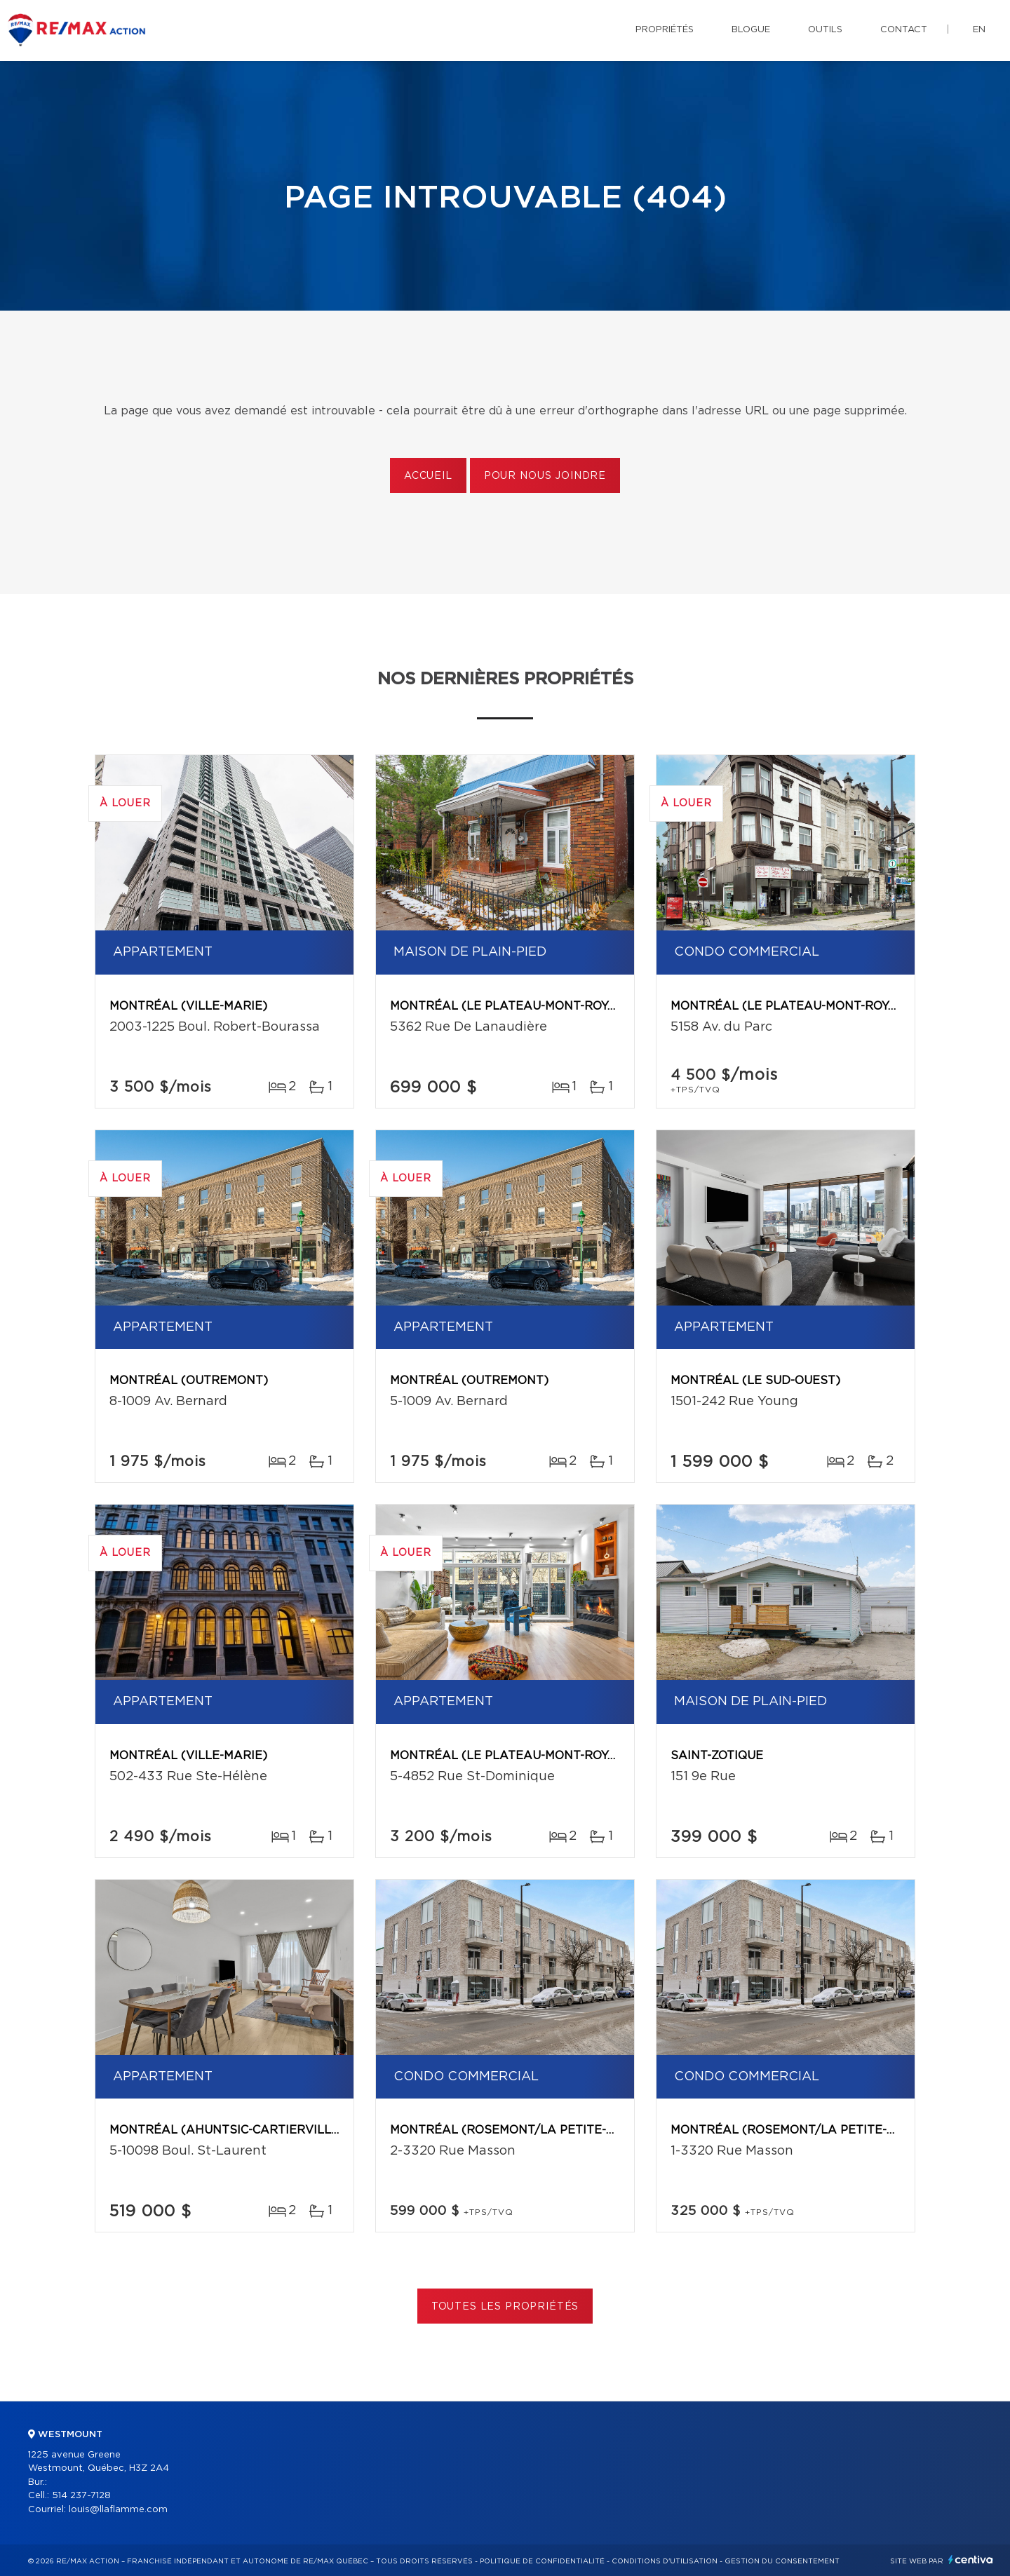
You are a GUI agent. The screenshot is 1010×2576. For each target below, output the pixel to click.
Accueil (428, 476)
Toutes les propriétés (505, 2307)
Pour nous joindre (545, 476)
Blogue (751, 29)
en (979, 29)
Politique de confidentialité (542, 2561)
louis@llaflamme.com (118, 2509)
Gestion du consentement (782, 2561)
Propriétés (664, 29)
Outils (825, 29)
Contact (903, 29)
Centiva (970, 2559)
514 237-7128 (81, 2495)
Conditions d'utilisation (665, 2561)
